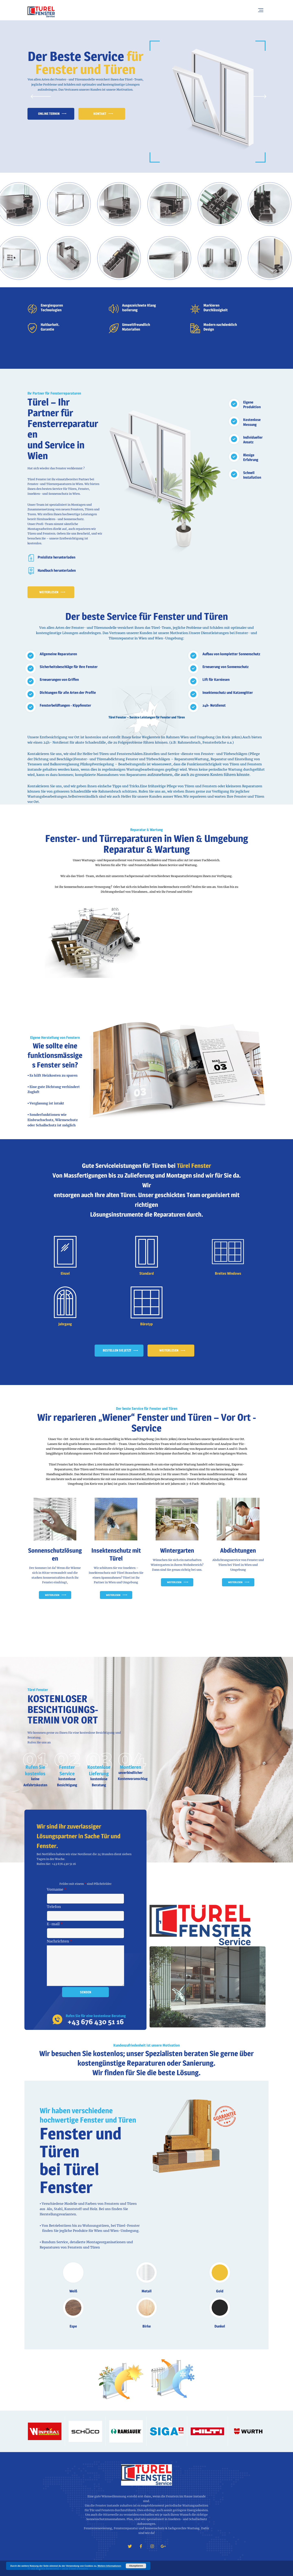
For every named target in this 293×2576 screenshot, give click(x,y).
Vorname (57, 1889)
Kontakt (99, 114)
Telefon (54, 1907)
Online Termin (49, 114)
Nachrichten (59, 1941)
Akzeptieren (136, 2565)
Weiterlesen (48, 592)
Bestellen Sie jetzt (117, 1350)
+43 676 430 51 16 (64, 1864)
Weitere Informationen (109, 2566)
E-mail (55, 1924)
